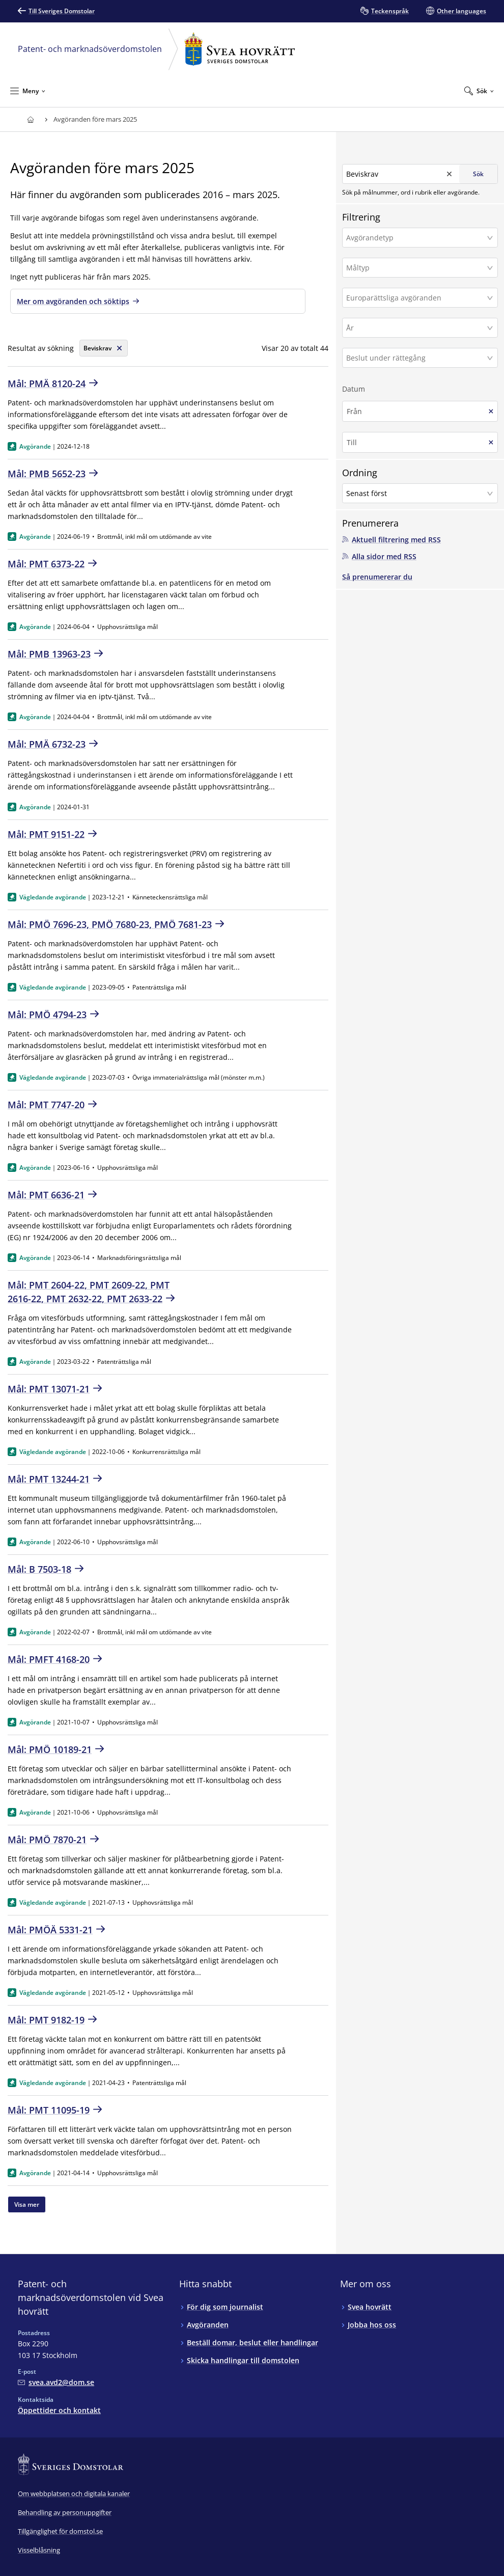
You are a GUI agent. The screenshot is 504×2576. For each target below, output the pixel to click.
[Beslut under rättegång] (416, 357)
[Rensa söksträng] (103, 348)
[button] (420, 237)
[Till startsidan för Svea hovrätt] (30, 119)
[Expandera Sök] (479, 90)
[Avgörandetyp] (416, 237)
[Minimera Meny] (27, 90)
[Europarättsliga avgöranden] (416, 297)
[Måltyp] (416, 267)
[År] (416, 327)
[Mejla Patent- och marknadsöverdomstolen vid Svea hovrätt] (56, 2382)
